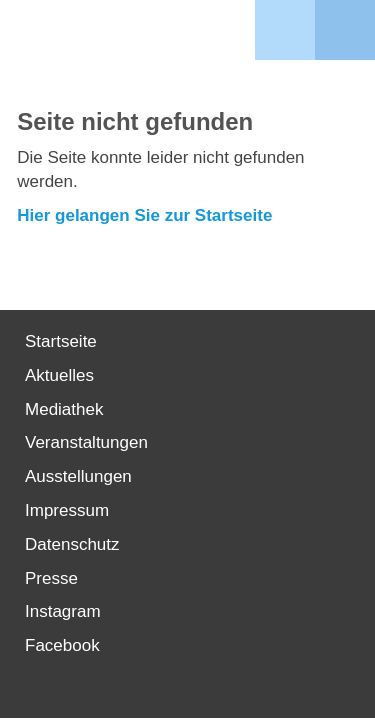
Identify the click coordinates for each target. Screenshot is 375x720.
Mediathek (64, 409)
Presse (51, 578)
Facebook (62, 645)
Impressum (67, 510)
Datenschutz (72, 544)
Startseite (61, 341)
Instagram (63, 611)
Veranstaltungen (86, 442)
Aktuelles (59, 375)
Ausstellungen (78, 476)
